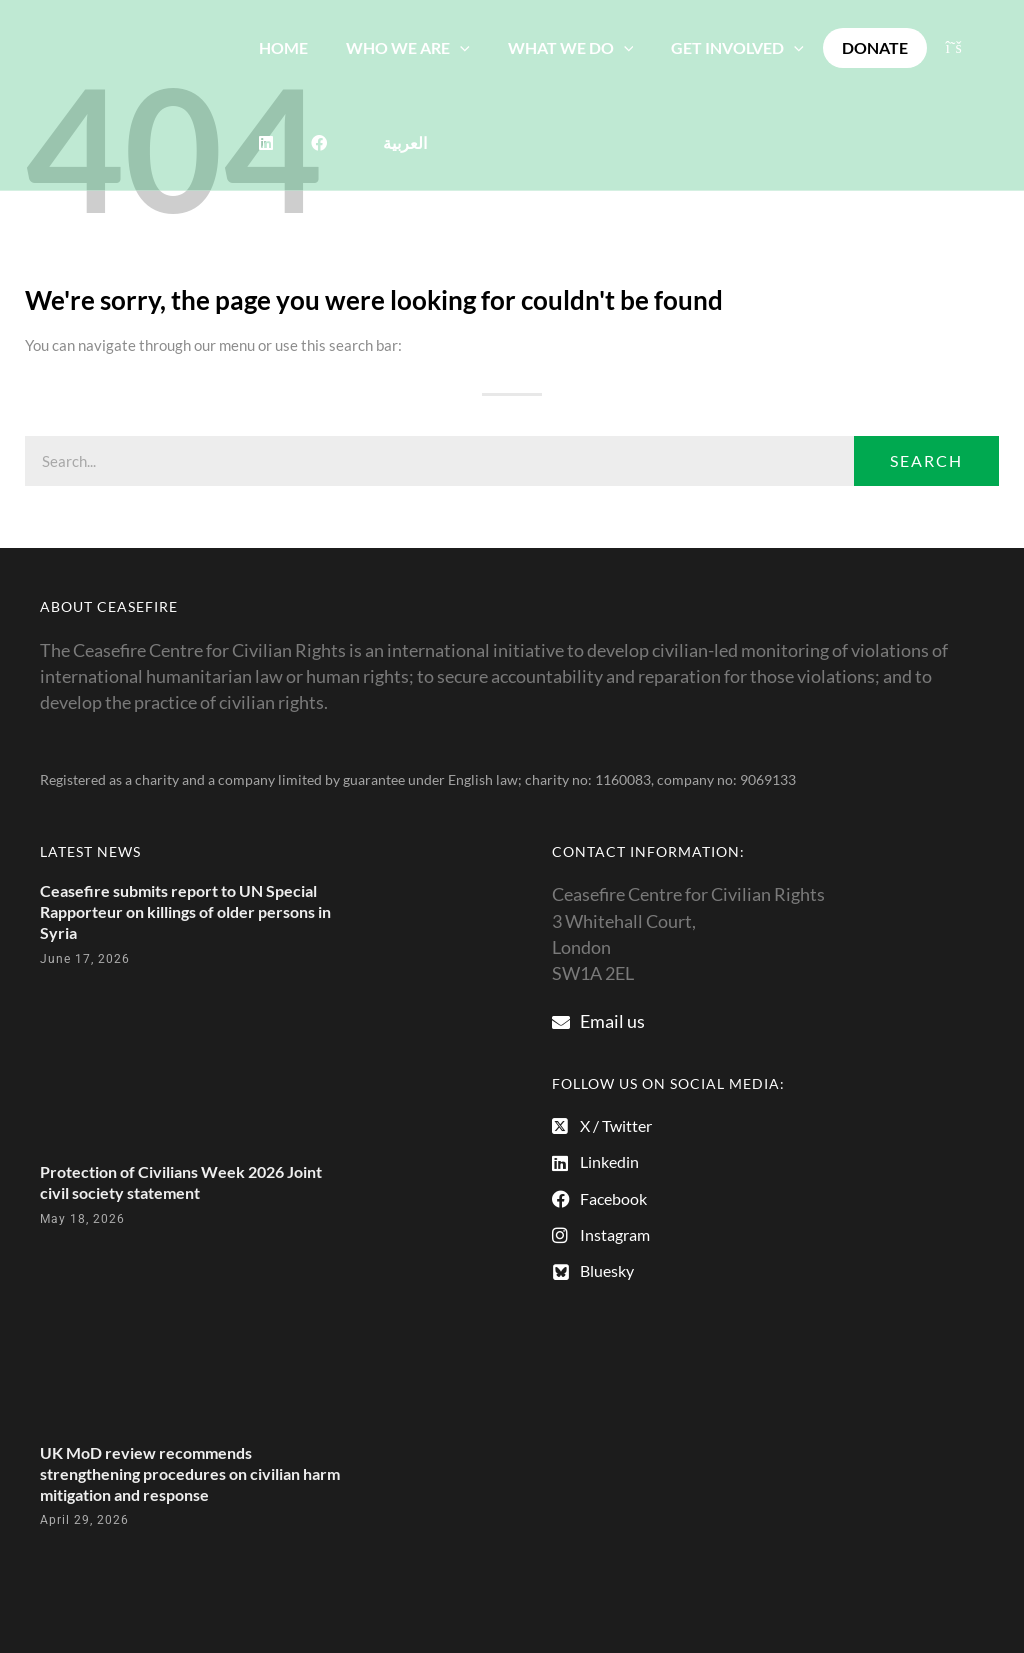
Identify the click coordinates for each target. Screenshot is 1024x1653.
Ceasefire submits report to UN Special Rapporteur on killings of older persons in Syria (185, 911)
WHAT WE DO (556, 47)
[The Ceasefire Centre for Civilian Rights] (120, 92)
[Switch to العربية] (335, 142)
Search (926, 460)
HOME (280, 47)
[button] (451, 47)
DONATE (848, 47)
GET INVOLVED (716, 47)
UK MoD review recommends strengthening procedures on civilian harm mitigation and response (190, 1473)
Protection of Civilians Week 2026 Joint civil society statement (181, 1182)
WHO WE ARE (399, 47)
